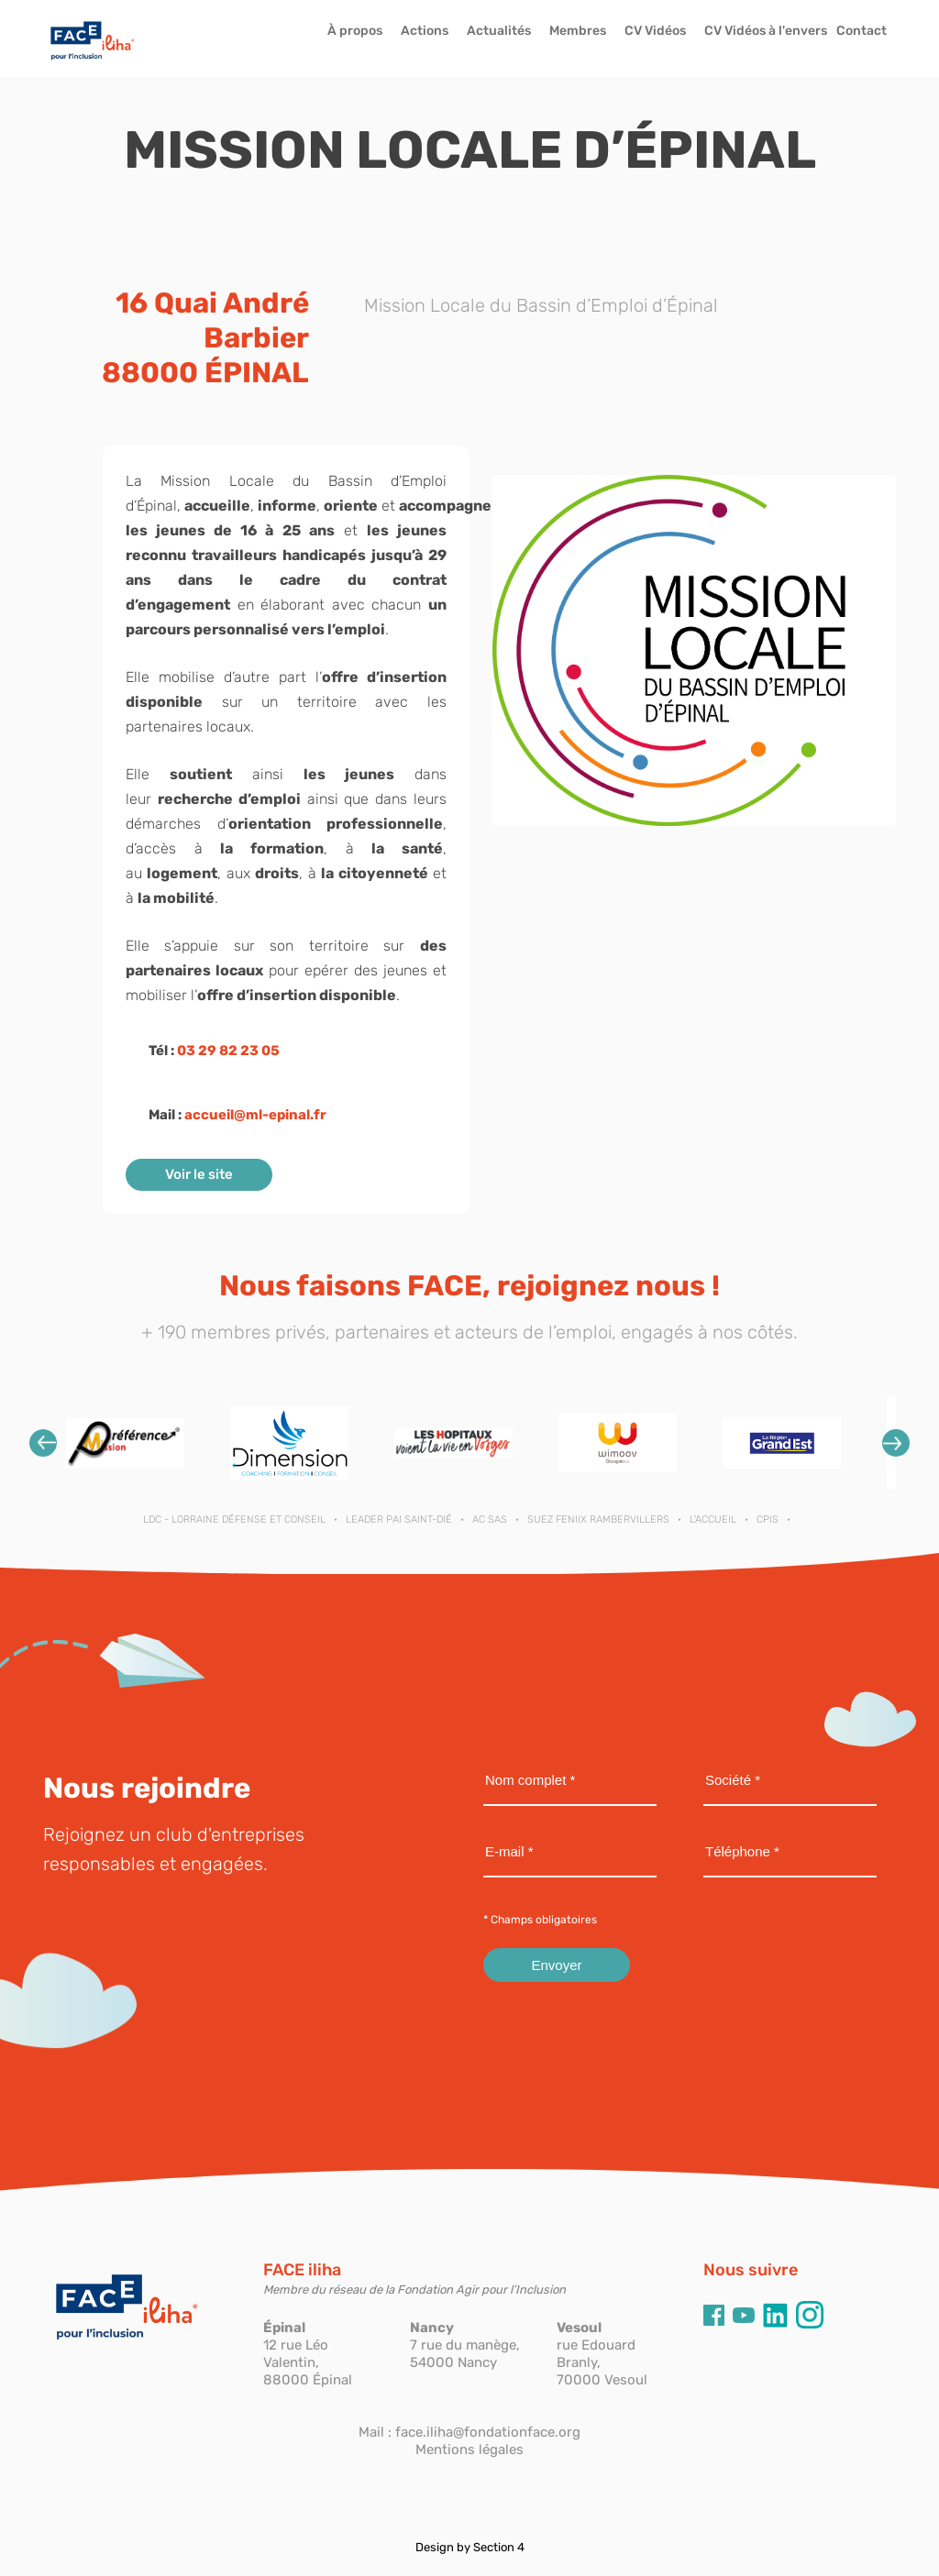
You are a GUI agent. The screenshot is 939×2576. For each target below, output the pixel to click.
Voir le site (199, 1174)
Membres (577, 31)
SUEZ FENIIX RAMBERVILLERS (598, 1519)
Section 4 (499, 2547)
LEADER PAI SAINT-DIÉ (399, 1519)
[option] (125, 1442)
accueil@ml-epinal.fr (255, 1114)
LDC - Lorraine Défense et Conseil (234, 1519)
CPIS (768, 1519)
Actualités (499, 31)
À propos (354, 31)
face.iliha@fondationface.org (487, 2432)
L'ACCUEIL (713, 1519)
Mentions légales (469, 2449)
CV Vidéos (655, 31)
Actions (424, 31)
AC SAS (489, 1519)
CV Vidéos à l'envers (765, 31)
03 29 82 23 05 (228, 1050)
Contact (861, 31)
